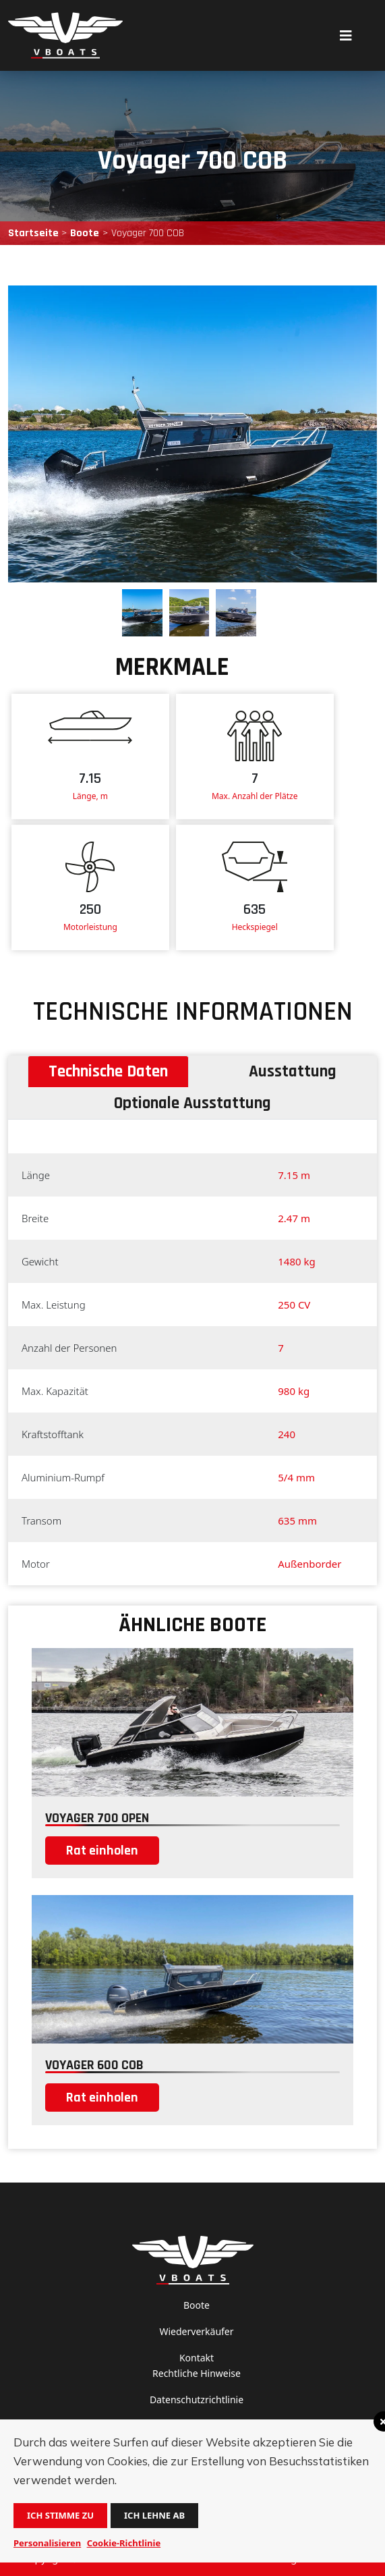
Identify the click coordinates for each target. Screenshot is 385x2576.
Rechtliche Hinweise (196, 2373)
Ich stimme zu (60, 2515)
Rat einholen (102, 1850)
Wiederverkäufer (196, 2331)
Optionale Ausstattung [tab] (192, 1103)
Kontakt (196, 2357)
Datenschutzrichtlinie (196, 2399)
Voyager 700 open (97, 1818)
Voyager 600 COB (94, 2065)
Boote (84, 233)
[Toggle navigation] (346, 35)
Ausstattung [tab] (292, 1072)
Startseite (33, 233)
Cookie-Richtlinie (124, 2543)
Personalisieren (47, 2543)
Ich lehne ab (154, 2515)
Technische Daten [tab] (108, 1072)
